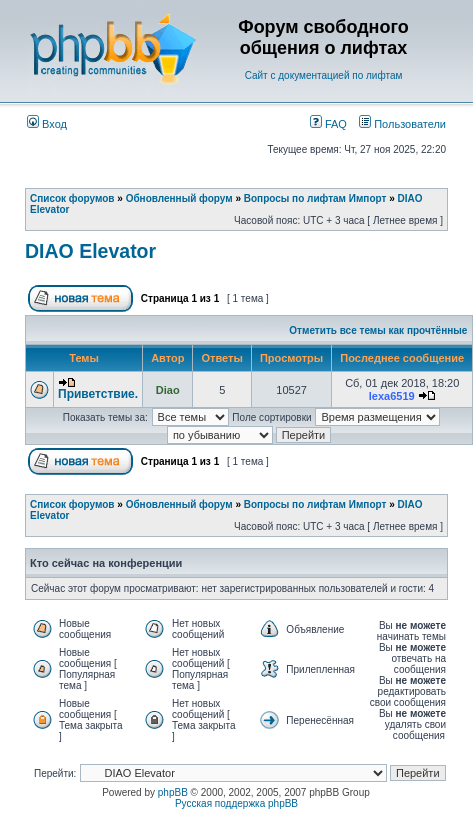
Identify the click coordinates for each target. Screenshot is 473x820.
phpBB (173, 792)
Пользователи (402, 124)
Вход (47, 124)
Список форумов (72, 198)
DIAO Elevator (90, 251)
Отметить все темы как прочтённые (378, 330)
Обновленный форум (179, 198)
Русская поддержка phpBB (236, 803)
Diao (168, 390)
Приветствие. (98, 394)
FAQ (328, 124)
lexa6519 (392, 396)
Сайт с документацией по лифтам (324, 75)
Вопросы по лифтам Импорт (315, 198)
